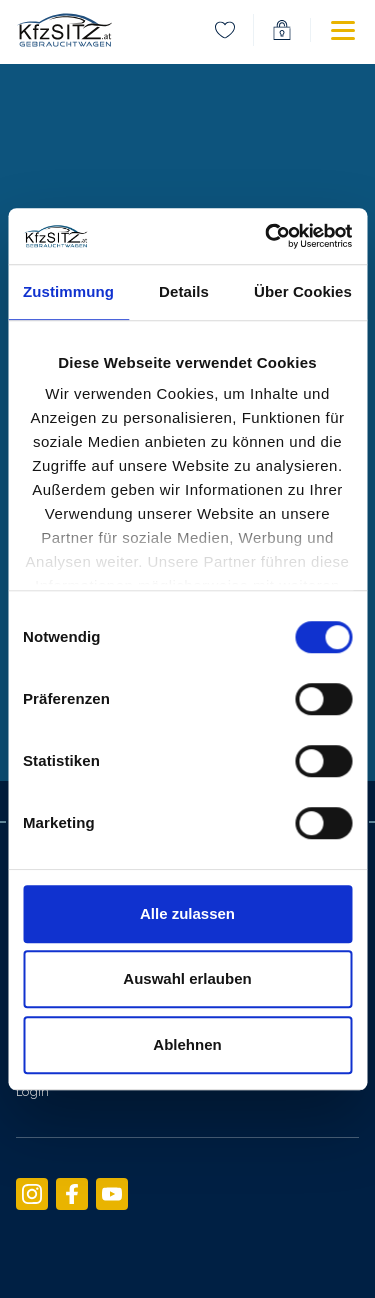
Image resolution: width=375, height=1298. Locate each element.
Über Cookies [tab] (303, 291)
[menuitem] (225, 30)
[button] (326, 30)
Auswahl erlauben (187, 978)
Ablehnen (187, 1044)
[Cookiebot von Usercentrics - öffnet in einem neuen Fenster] (267, 236)
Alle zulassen (187, 913)
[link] (64, 30)
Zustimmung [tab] (68, 291)
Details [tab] (184, 291)
